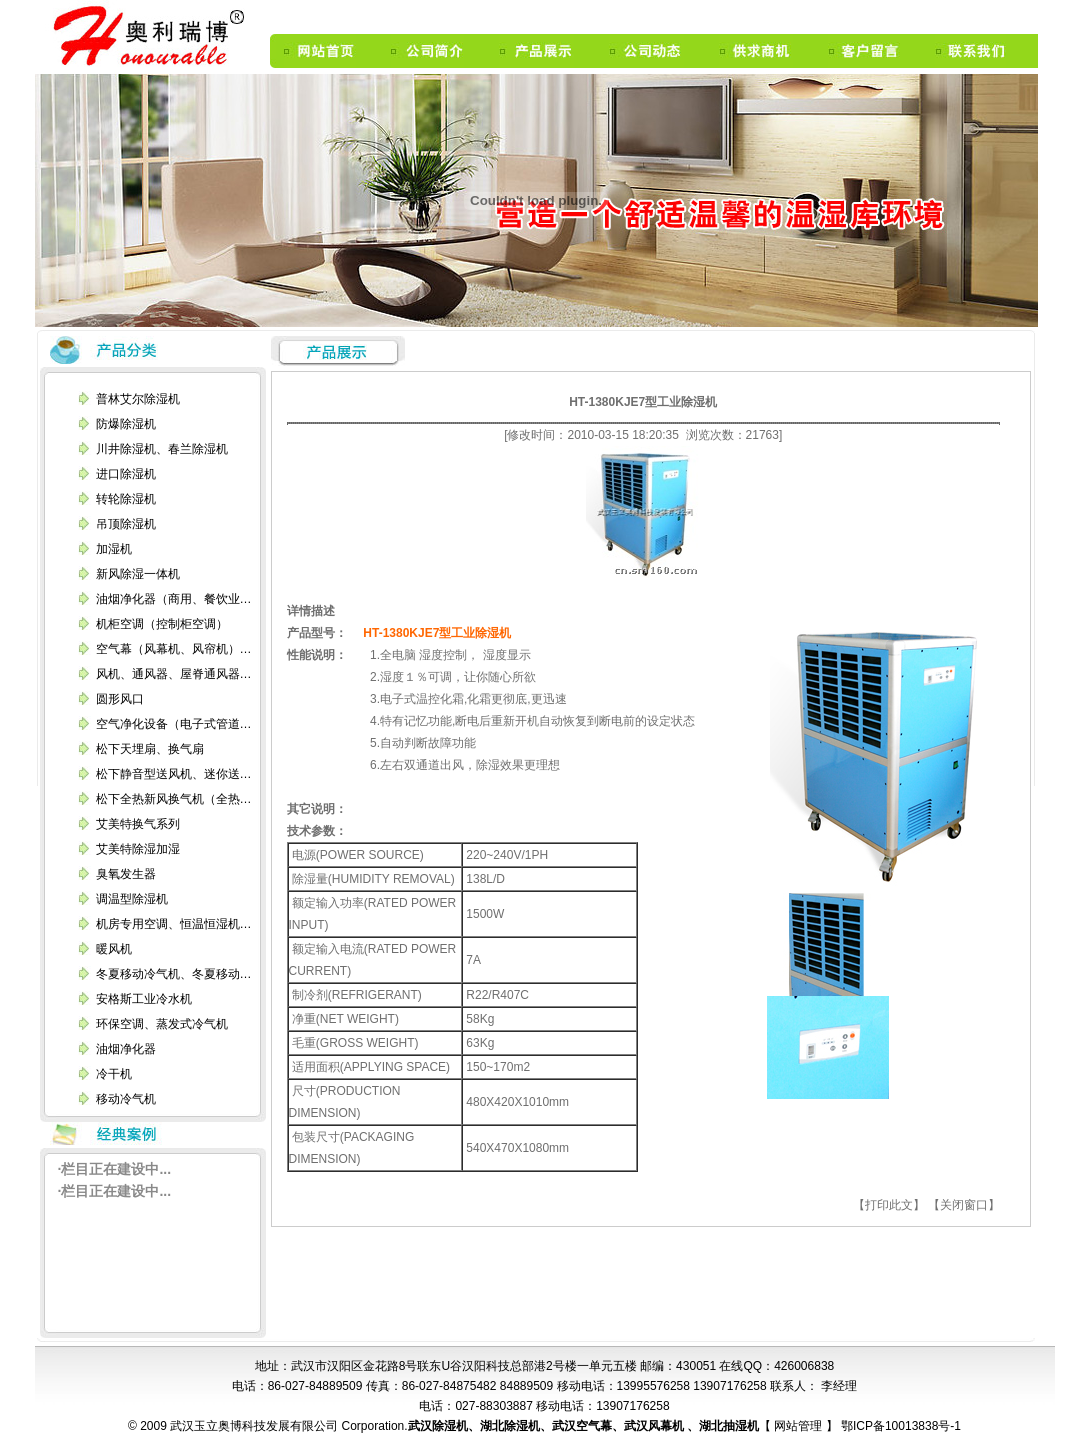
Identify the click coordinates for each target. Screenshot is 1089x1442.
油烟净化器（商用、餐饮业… (174, 599)
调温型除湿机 (132, 899)
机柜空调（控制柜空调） (162, 624)
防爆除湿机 (126, 424)
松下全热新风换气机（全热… (174, 799)
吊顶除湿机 (126, 524)
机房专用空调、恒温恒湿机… (174, 924)
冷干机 (114, 1074)
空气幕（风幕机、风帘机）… (174, 649)
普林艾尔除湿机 (138, 399)
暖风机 (114, 949)
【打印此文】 (889, 1205)
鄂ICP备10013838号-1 (899, 1426)
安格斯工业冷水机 (144, 999)
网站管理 (799, 1426)
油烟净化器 (126, 1049)
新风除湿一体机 (138, 574)
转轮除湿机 (126, 499)
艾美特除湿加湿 (138, 849)
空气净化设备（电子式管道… (174, 724)
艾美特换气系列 (138, 824)
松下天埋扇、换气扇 (150, 749)
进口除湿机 (126, 474)
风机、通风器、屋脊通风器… (174, 674)
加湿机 (114, 549)
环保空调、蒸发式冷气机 (162, 1024)
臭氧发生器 (126, 874)
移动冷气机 (126, 1099)
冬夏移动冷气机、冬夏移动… (174, 974)
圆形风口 (120, 699)
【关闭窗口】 (964, 1205)
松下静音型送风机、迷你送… (174, 774)
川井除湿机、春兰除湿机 (162, 449)
